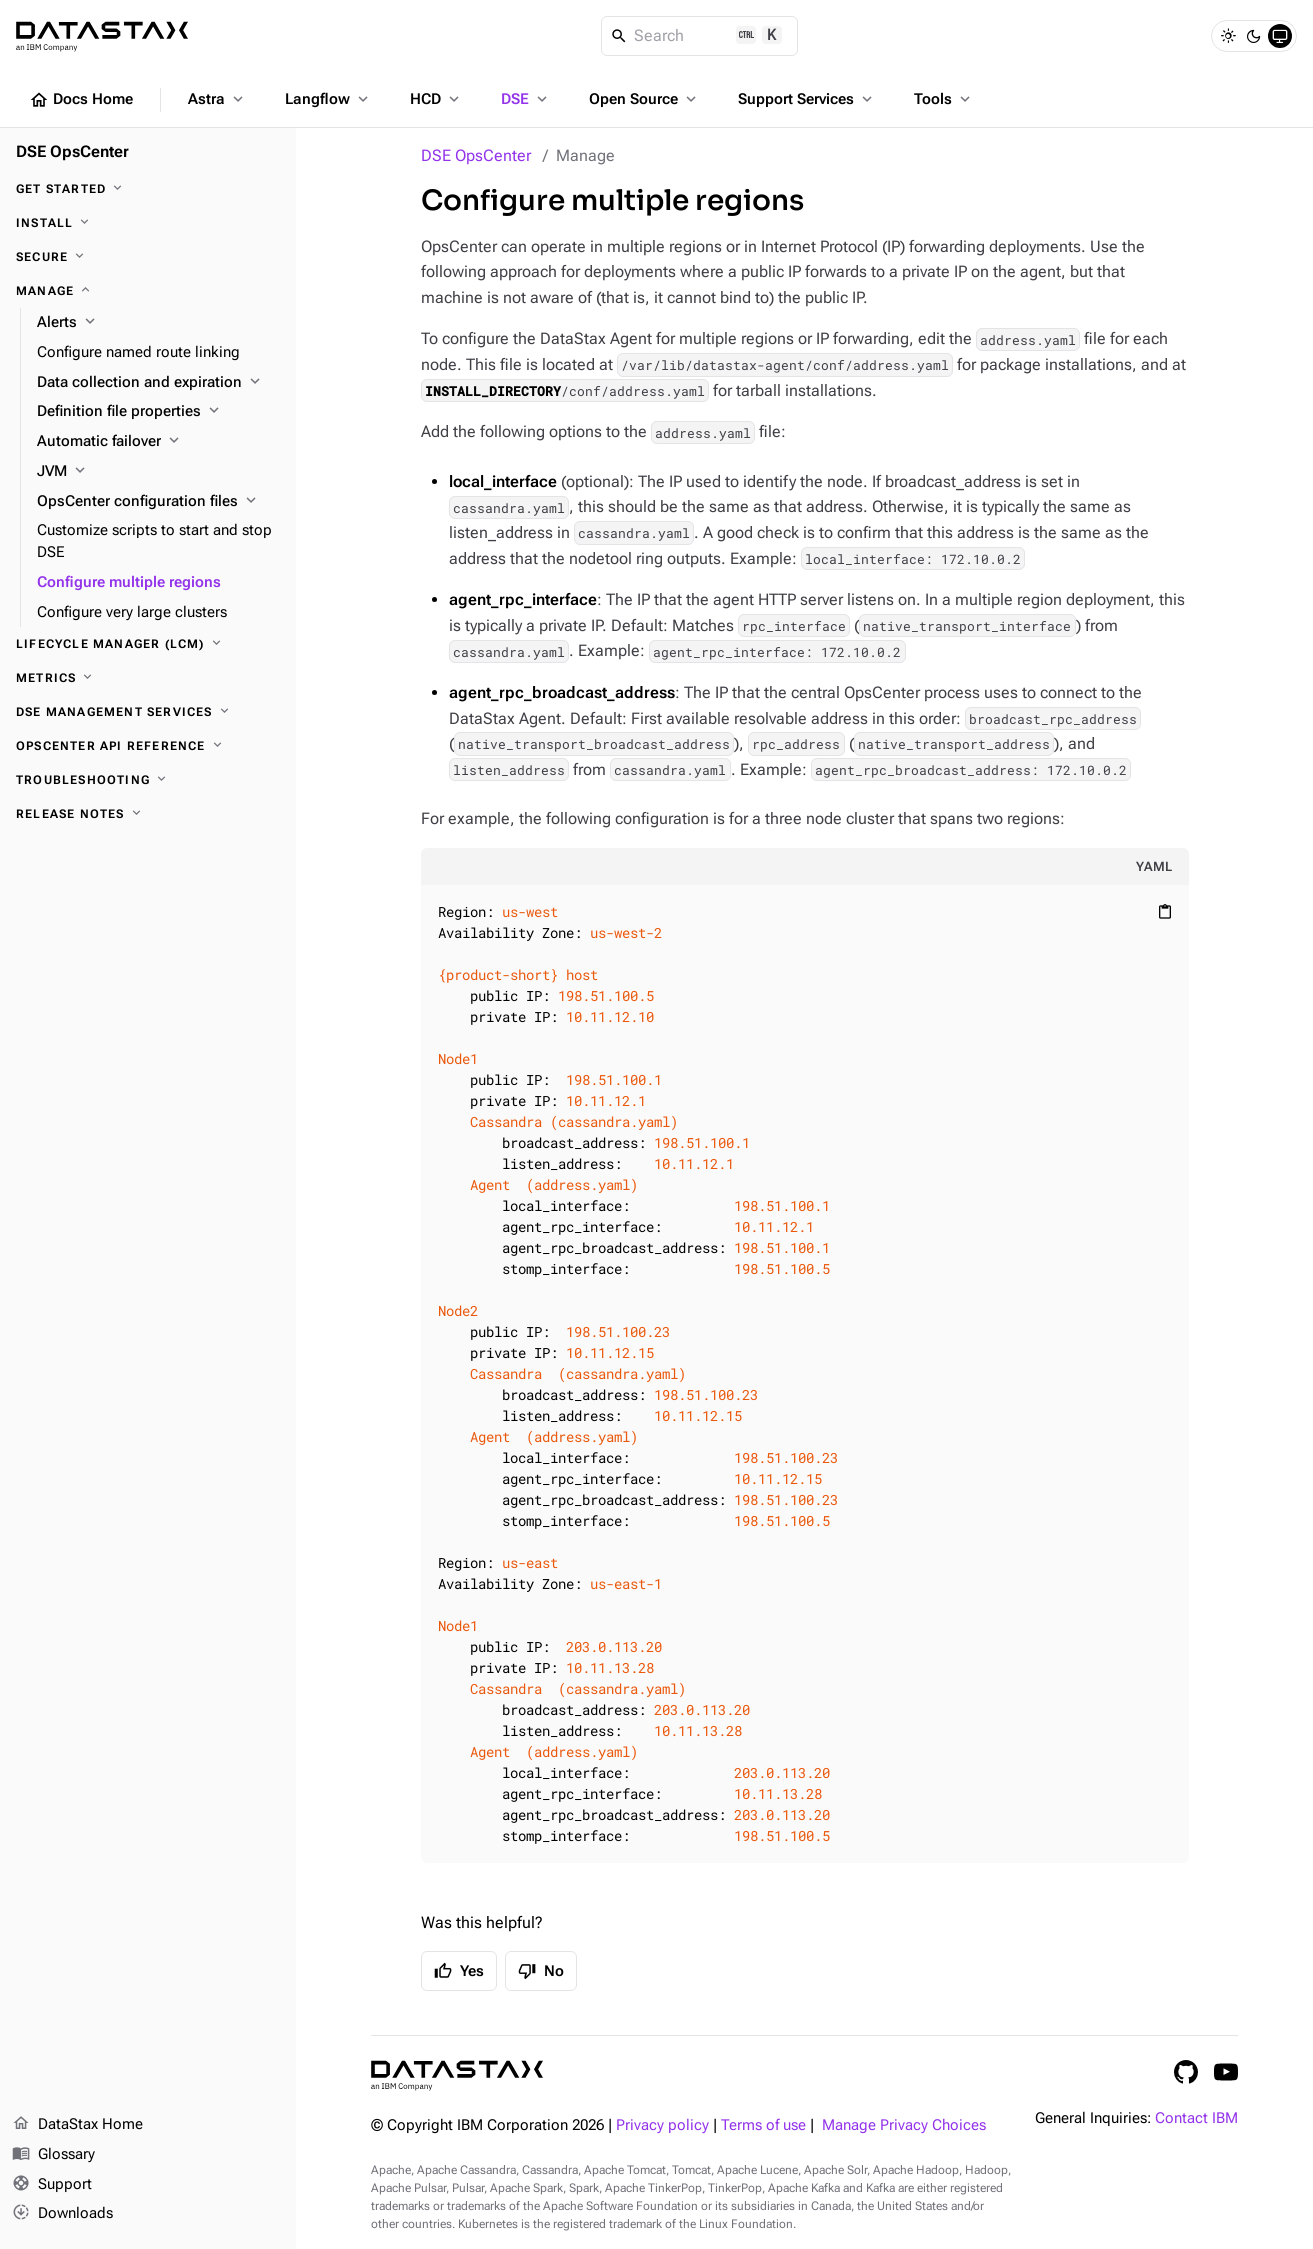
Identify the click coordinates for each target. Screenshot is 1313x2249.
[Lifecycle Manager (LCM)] (148, 644)
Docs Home (81, 100)
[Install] (148, 223)
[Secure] (148, 257)
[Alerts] (158, 323)
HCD (436, 99)
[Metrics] (148, 678)
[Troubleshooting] (148, 780)
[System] (1280, 36)
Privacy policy (662, 2125)
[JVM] (158, 472)
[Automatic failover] (158, 442)
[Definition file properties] (158, 412)
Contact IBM (1196, 2118)
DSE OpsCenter (476, 155)
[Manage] (148, 291)
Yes (459, 1971)
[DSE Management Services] (148, 712)
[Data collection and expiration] (158, 383)
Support (52, 2185)
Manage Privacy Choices (904, 2125)
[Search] (699, 36)
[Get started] (148, 189)
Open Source (644, 99)
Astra (217, 99)
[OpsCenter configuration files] (158, 502)
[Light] (1228, 36)
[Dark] (1254, 36)
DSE (526, 99)
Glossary (53, 2155)
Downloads (62, 2214)
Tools (944, 99)
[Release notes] (148, 814)
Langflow (328, 99)
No (541, 1971)
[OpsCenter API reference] (148, 746)
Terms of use (763, 2125)
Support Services (807, 99)
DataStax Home (77, 2125)
